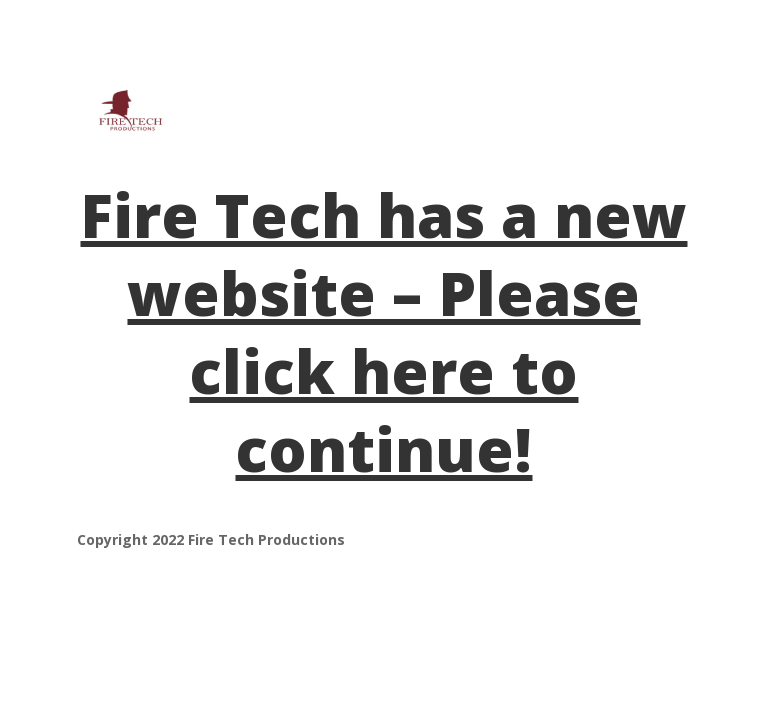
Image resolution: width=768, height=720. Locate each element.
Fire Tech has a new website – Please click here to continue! (383, 332)
